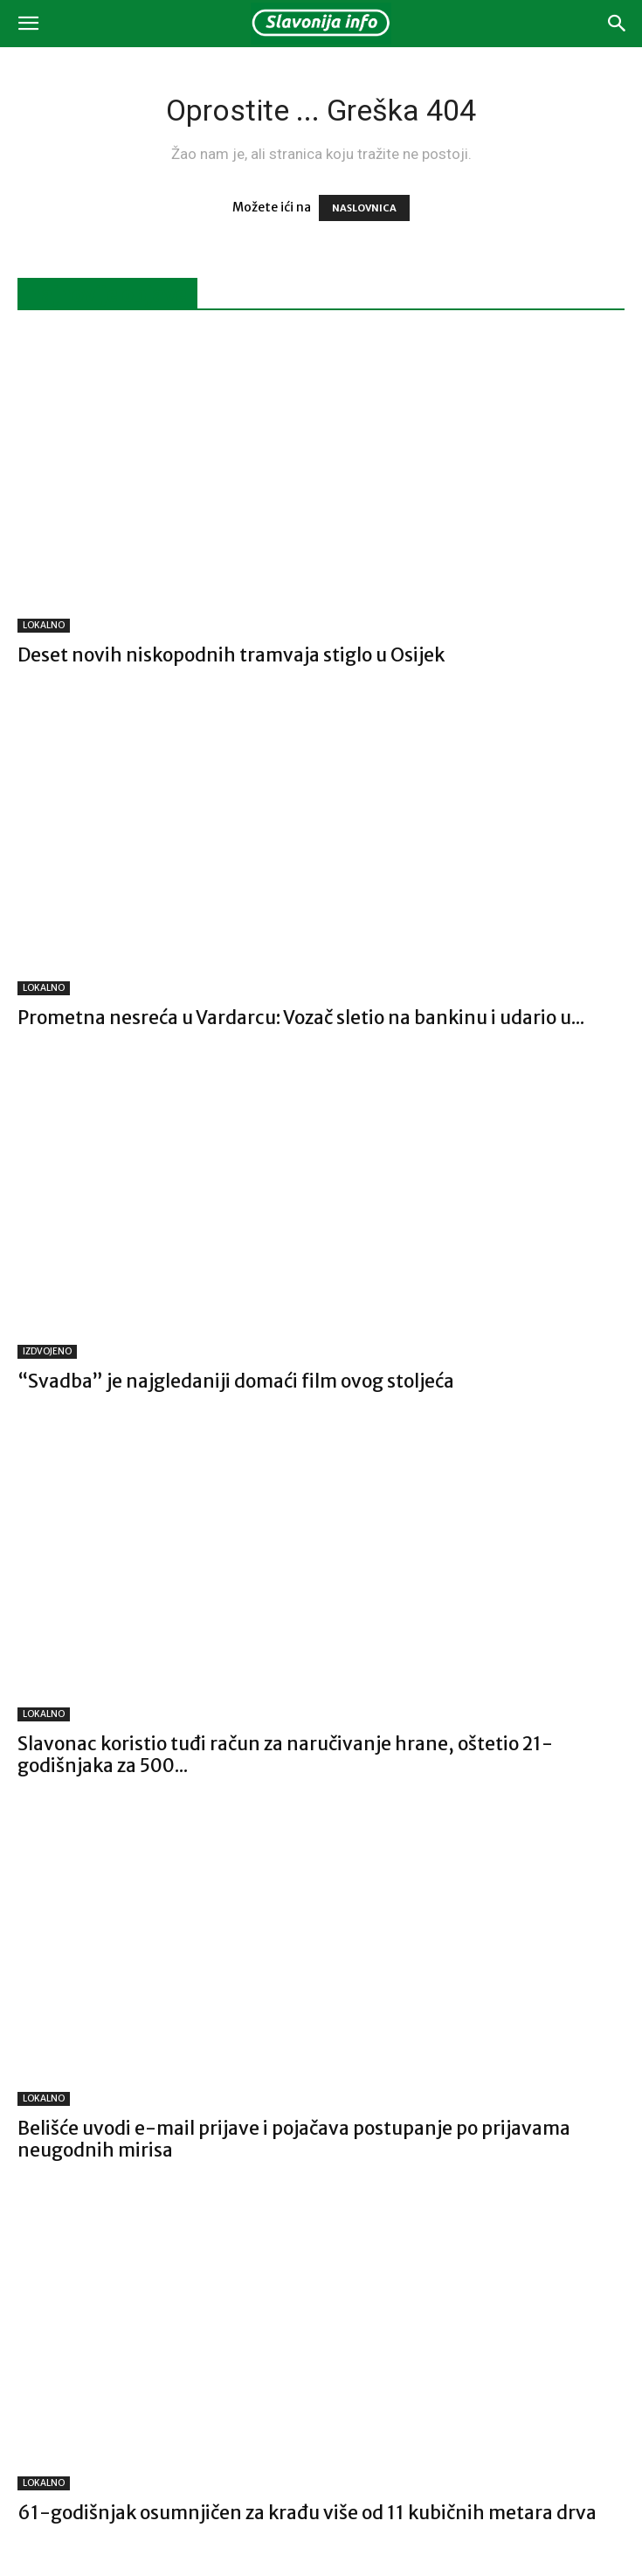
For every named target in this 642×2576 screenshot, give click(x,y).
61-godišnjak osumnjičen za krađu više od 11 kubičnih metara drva (307, 2512)
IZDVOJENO (47, 1351)
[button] (28, 23)
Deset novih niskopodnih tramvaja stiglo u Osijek (231, 655)
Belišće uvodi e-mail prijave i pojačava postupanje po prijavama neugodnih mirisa (293, 2139)
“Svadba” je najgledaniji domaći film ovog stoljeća (235, 1381)
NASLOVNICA (364, 208)
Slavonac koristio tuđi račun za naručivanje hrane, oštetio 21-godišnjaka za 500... (285, 1754)
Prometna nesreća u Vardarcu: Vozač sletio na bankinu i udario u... (300, 1017)
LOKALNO (44, 625)
